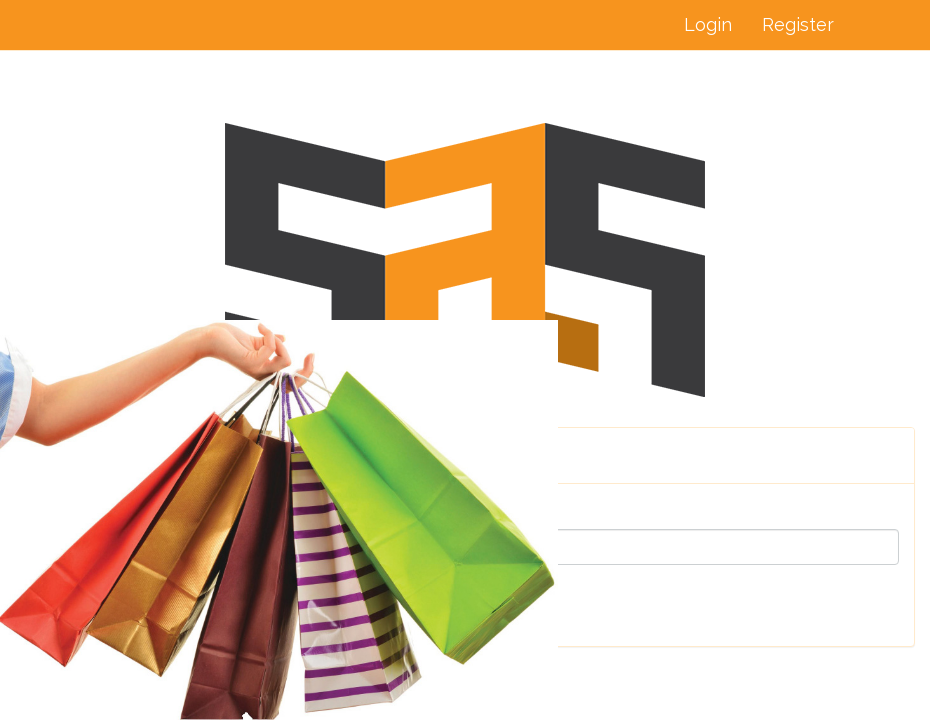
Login (708, 24)
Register (798, 24)
